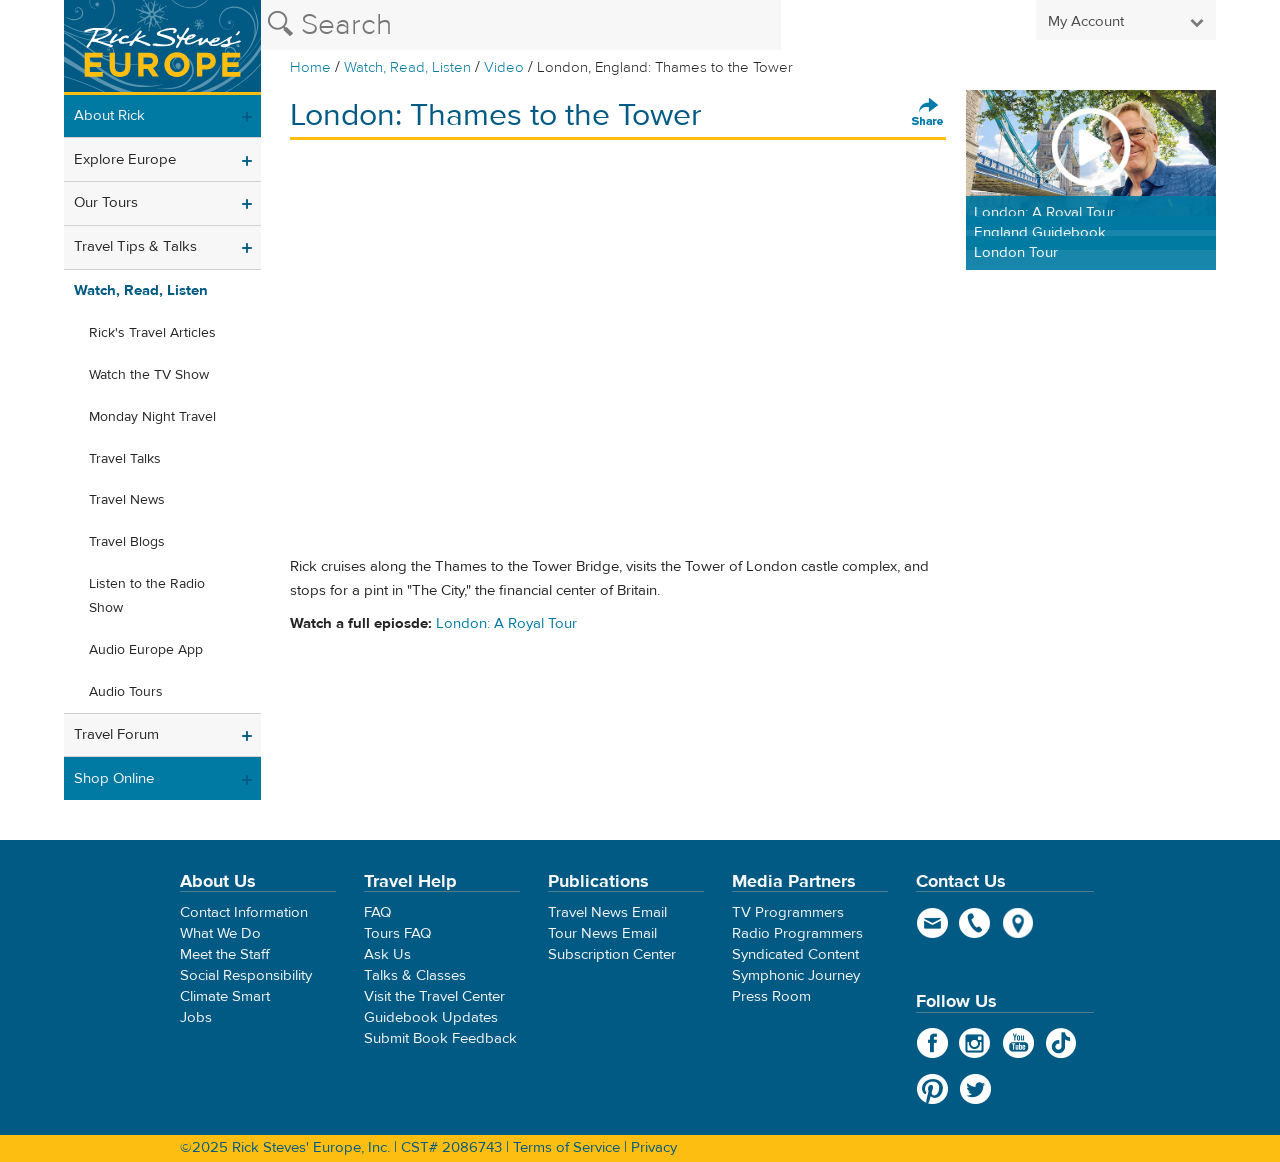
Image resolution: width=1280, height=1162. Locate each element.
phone (975, 923)
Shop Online (114, 778)
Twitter (975, 1089)
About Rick (109, 115)
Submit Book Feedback (440, 1038)
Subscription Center (612, 954)
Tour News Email (602, 933)
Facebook (932, 1043)
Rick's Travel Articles (152, 333)
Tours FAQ (397, 933)
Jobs (196, 1017)
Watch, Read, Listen (407, 67)
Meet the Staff (225, 954)
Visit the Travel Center (434, 996)
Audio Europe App (146, 650)
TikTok (1061, 1043)
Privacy (654, 1147)
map (1018, 923)
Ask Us (387, 954)
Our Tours (106, 202)
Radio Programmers (797, 933)
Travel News (127, 500)
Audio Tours (126, 692)
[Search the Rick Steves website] (521, 25)
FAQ (377, 912)
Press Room (771, 996)
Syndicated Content (795, 954)
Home (310, 67)
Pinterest (932, 1089)
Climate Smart (225, 996)
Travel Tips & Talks (135, 246)
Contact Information (244, 912)
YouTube (1018, 1043)
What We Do (220, 933)
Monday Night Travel (152, 417)
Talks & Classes (415, 975)
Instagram (975, 1043)
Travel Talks (125, 459)
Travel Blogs (127, 542)
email (932, 923)
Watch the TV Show (149, 375)
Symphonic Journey (796, 975)
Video (504, 67)
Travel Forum (116, 734)
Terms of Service (566, 1147)
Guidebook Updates (431, 1017)
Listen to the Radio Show (147, 596)
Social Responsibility (246, 975)
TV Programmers (788, 912)
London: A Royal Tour (506, 623)
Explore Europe (125, 159)
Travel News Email (607, 912)
